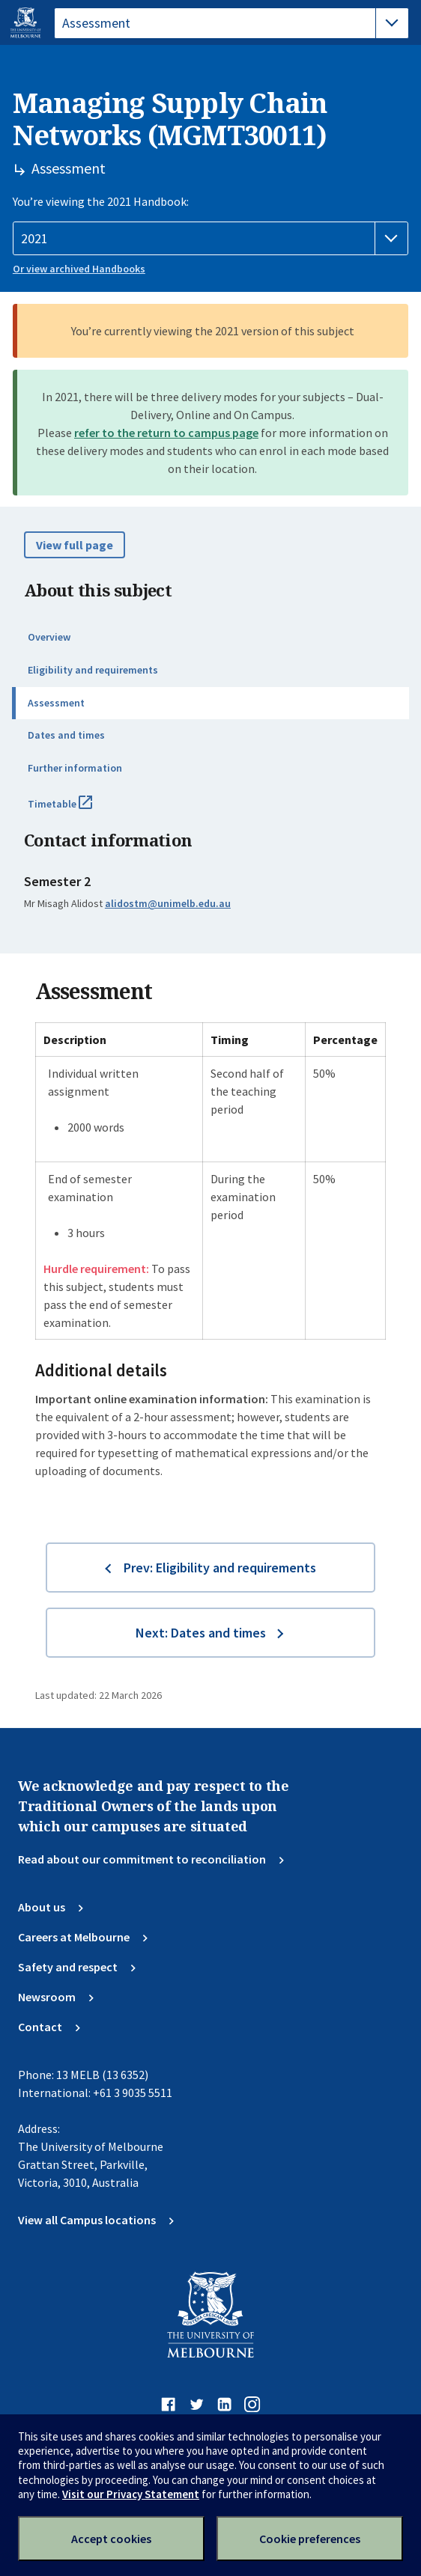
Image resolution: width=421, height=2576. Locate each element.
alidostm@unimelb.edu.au (168, 903)
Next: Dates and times (201, 1632)
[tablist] (231, 23)
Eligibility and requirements (93, 670)
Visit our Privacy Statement (130, 2494)
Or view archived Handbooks (79, 268)
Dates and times (66, 735)
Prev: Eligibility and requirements (220, 1567)
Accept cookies (111, 2538)
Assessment (56, 702)
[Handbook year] (210, 238)
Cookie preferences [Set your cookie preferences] (309, 2538)
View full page (74, 544)
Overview (49, 637)
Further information (75, 768)
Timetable (76, 809)
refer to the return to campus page (166, 432)
